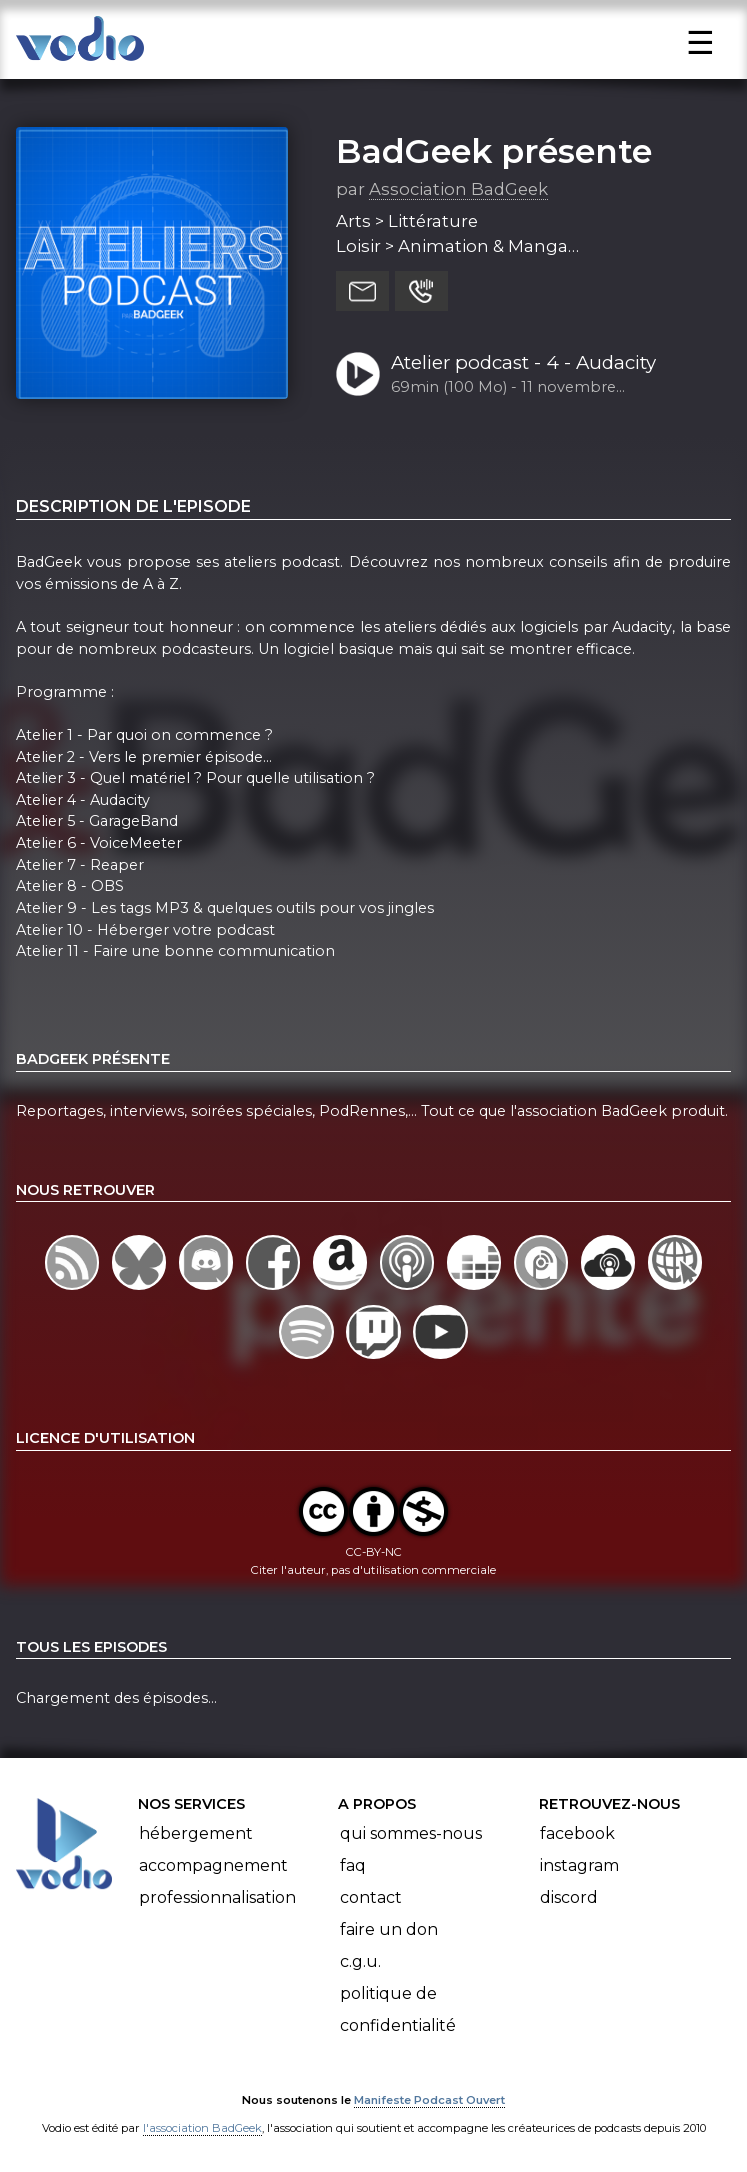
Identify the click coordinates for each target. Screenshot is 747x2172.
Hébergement (196, 1833)
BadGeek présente (494, 151)
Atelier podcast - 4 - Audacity (523, 362)
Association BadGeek (458, 189)
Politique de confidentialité (398, 2009)
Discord (569, 1897)
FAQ (353, 1865)
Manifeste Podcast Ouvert (429, 2100)
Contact (371, 1897)
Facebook (577, 1833)
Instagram (579, 1865)
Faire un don (389, 1929)
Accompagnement (213, 1865)
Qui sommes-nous (411, 1833)
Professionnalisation (217, 1897)
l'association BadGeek (202, 2128)
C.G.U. (360, 1961)
